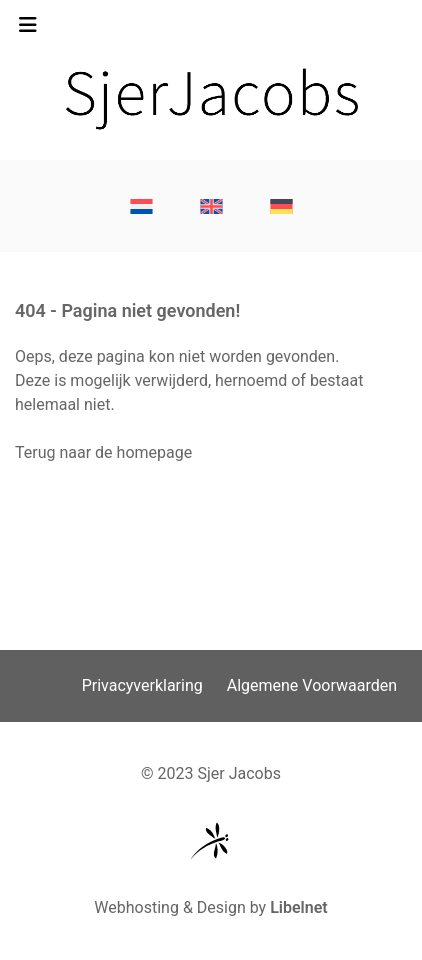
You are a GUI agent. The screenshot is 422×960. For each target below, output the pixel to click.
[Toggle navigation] (28, 30)
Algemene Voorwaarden (312, 685)
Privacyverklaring (142, 685)
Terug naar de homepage (103, 452)
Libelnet (299, 907)
